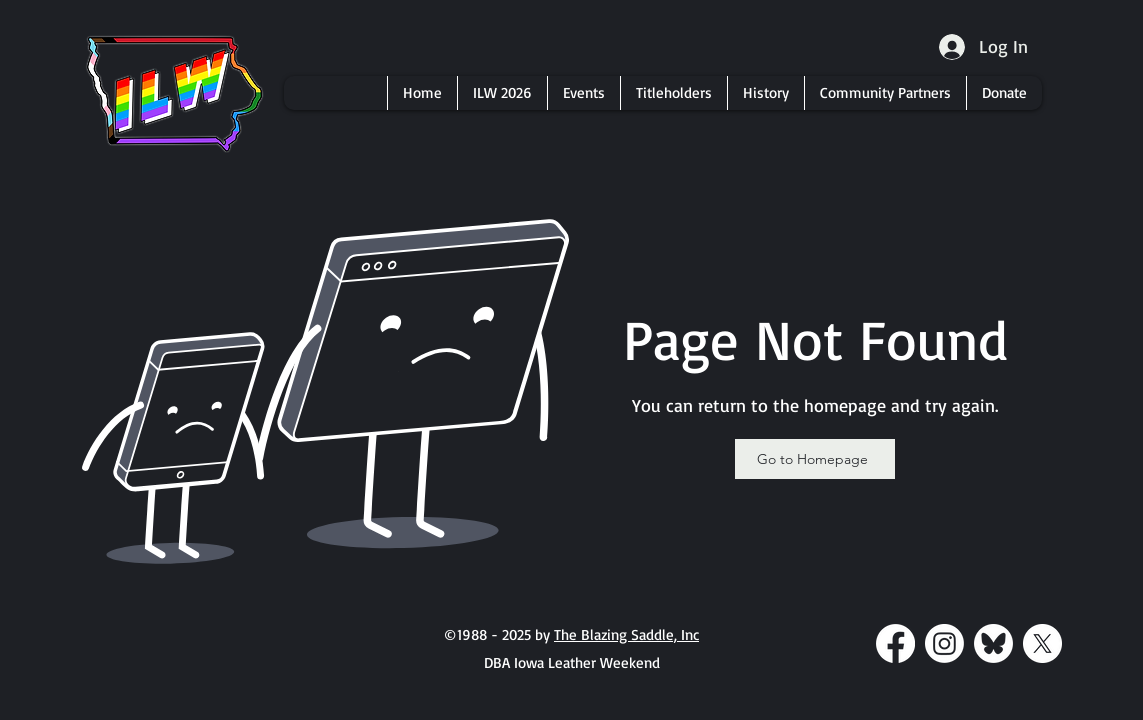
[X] (1042, 643)
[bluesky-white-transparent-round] (993, 643)
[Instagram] (944, 643)
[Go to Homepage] (815, 459)
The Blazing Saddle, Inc (626, 634)
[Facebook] (895, 643)
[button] (502, 93)
